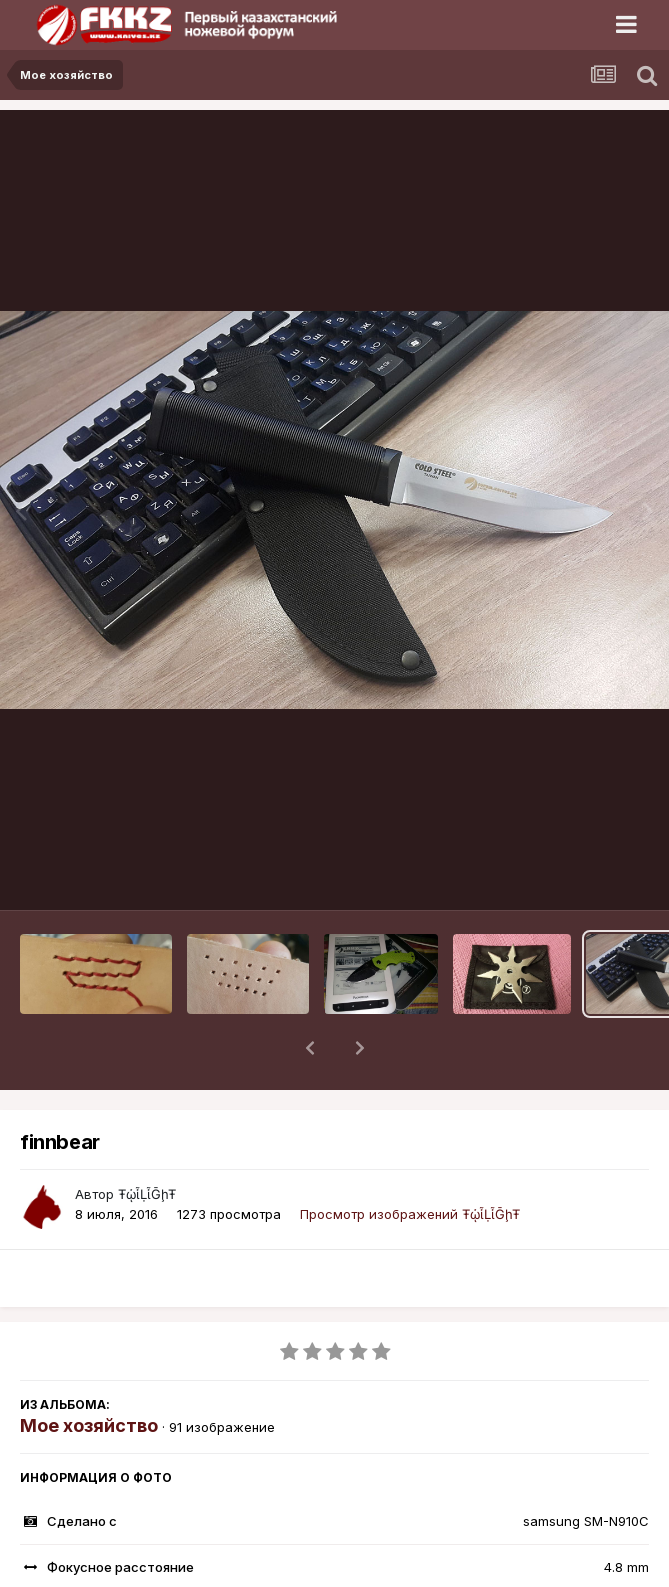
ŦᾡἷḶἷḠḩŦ (147, 1142)
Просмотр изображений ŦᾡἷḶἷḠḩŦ (410, 1162)
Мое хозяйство (89, 1373)
